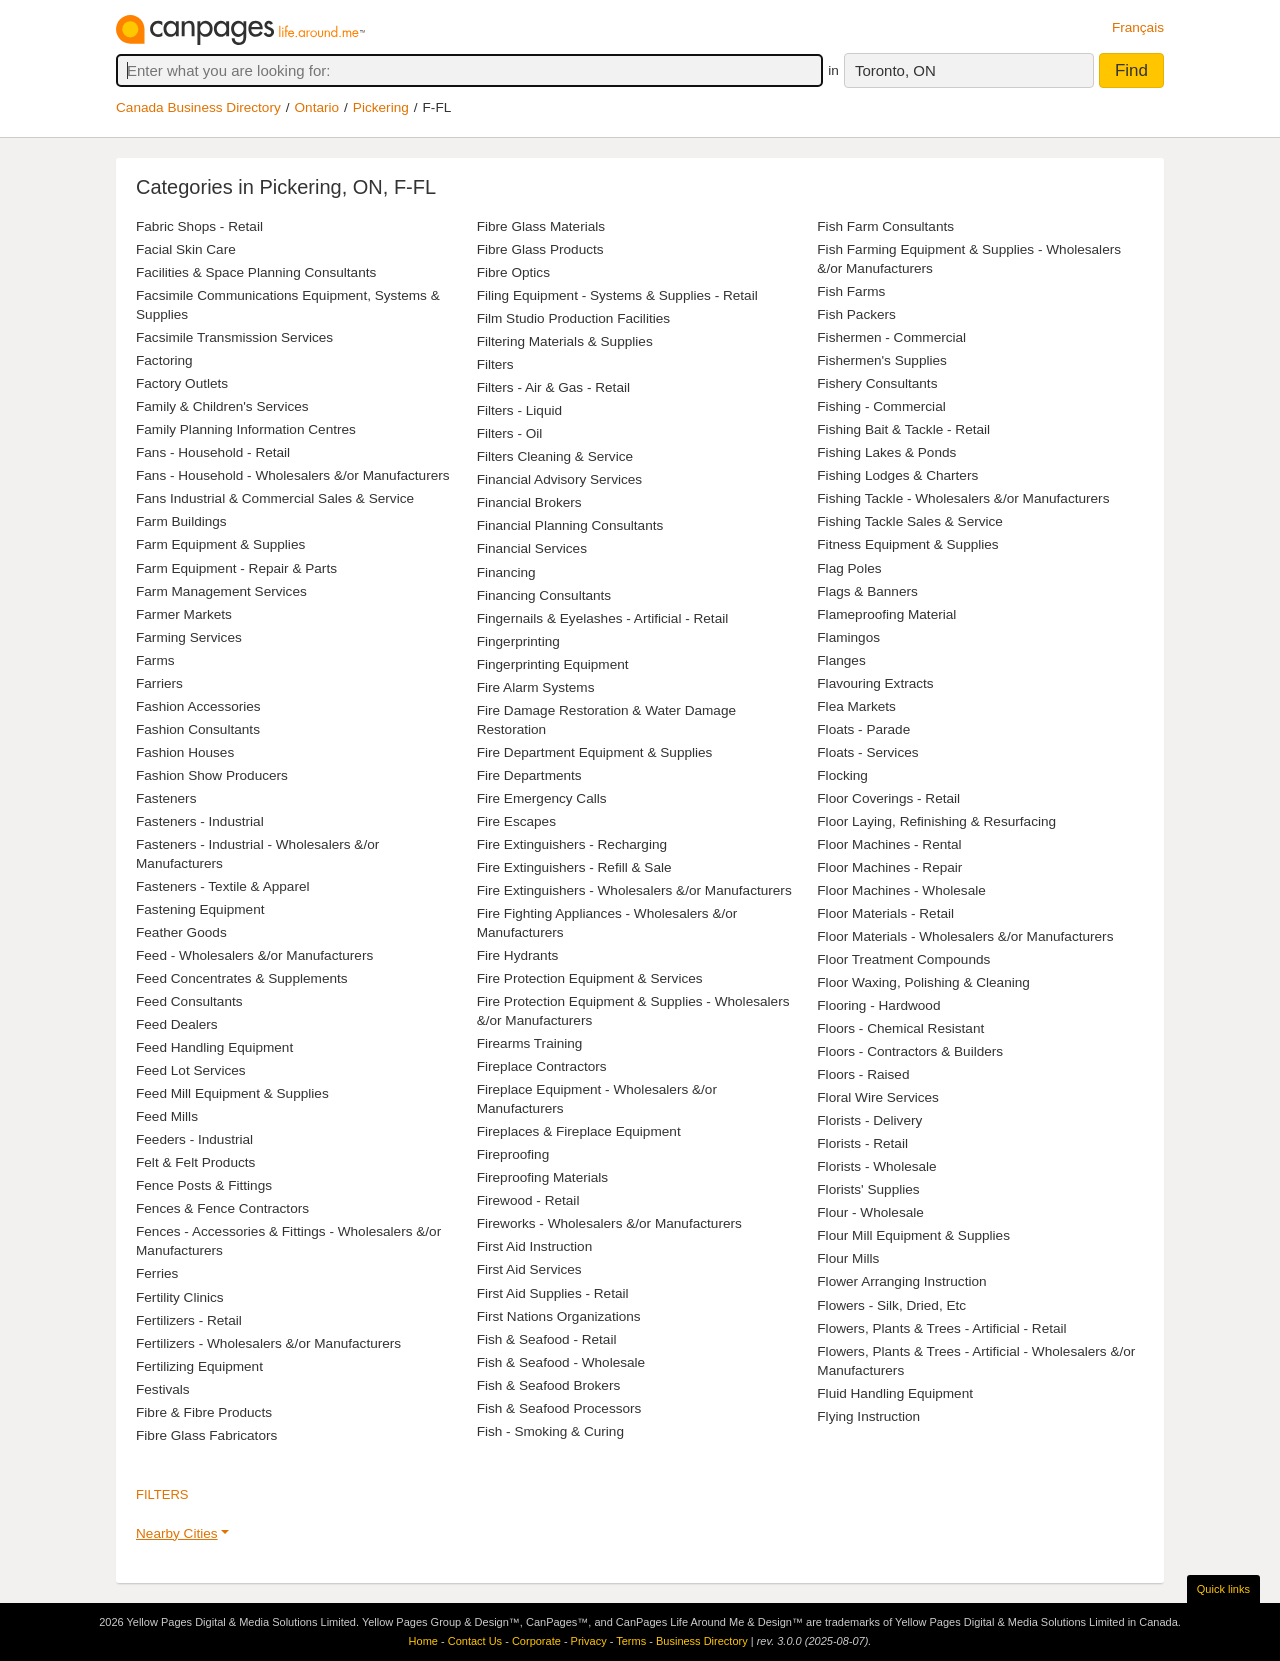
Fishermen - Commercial (891, 337)
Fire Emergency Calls (542, 798)
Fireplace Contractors (542, 1066)
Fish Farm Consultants (885, 226)
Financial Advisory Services (559, 479)
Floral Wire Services (878, 1097)
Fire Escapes (516, 821)
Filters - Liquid (519, 410)
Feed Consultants (189, 1001)
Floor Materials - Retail (885, 913)
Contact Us (475, 1641)
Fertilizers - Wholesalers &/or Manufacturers (268, 1343)
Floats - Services (867, 752)
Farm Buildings (181, 521)
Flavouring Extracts (875, 683)
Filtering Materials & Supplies (565, 341)
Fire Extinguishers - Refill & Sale (574, 867)
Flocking (842, 775)
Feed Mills (167, 1116)
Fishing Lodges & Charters (897, 475)
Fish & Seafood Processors (559, 1408)
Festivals (163, 1389)
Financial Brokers (529, 502)
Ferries (157, 1273)
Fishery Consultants (877, 383)
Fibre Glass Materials (541, 226)
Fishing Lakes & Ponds (886, 452)
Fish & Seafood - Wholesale (561, 1362)
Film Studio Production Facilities (573, 318)
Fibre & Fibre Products (204, 1412)
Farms (155, 660)
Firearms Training (530, 1043)
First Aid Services (529, 1269)
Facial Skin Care (186, 249)
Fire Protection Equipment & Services (590, 978)
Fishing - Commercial (881, 406)
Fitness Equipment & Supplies (907, 544)
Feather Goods (181, 932)
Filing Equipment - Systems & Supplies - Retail (617, 295)
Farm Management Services (221, 591)
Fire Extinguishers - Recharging (572, 844)
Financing (506, 572)
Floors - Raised (863, 1074)
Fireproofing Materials (542, 1177)
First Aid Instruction (535, 1246)
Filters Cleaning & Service (555, 456)
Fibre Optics (513, 272)
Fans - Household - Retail (213, 452)
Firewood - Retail (528, 1200)
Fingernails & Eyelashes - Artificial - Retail (603, 618)
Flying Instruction (868, 1416)
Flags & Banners (867, 591)
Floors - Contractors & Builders (910, 1051)
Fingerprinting (518, 641)
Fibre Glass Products (540, 249)
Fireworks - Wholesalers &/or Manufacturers (609, 1223)
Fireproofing (513, 1154)
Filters (495, 364)
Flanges (841, 660)
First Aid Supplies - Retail (553, 1293)
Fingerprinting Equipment (553, 664)
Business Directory (702, 1641)
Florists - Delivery (869, 1120)
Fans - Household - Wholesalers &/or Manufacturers (293, 475)
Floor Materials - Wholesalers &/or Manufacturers (965, 936)
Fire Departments (529, 775)
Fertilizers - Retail (189, 1320)
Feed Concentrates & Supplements (242, 978)
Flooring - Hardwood (878, 1005)
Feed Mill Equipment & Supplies (232, 1093)
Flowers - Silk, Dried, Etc (891, 1305)
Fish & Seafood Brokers (549, 1385)
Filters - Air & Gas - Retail (553, 387)
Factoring (164, 360)
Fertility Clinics (180, 1297)
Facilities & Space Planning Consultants (256, 272)
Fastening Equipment (200, 909)
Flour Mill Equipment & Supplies (913, 1235)
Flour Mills (848, 1258)
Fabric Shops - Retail (199, 226)
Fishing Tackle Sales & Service (910, 521)
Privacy (589, 1641)
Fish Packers (856, 314)
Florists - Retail (862, 1143)
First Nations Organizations (559, 1316)
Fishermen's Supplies (882, 360)
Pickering (381, 107)
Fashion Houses (185, 752)
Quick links (1223, 1589)
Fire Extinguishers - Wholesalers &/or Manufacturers (634, 890)
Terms (631, 1641)
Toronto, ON (895, 70)
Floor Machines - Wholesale (901, 890)
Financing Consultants (544, 595)
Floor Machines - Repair (889, 867)
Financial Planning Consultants (570, 525)
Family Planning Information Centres (246, 429)
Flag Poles (849, 568)
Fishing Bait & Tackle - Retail (903, 429)
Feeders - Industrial (194, 1139)
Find (1131, 70)
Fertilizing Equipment (199, 1366)
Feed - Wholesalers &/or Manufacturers (254, 955)
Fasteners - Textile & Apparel (223, 886)
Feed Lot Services (191, 1070)
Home (423, 1641)
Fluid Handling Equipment (895, 1393)
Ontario (317, 107)
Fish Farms (851, 291)
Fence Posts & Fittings (204, 1185)
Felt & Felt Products (195, 1162)
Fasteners (166, 798)
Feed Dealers (177, 1024)
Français (1138, 27)
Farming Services (189, 637)
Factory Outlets (182, 383)
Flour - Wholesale (870, 1212)
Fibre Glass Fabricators (206, 1435)
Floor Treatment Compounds (903, 959)
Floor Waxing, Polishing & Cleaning (923, 982)
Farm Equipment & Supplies (220, 544)
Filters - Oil (510, 433)
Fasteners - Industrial (200, 821)
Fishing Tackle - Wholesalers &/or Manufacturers (963, 498)
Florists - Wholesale (876, 1166)
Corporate (536, 1641)
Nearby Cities (177, 1533)
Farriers (159, 683)
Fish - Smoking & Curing (550, 1431)
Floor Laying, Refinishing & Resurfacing (936, 821)
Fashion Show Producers (212, 775)
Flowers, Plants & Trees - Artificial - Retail (941, 1328)
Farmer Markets (184, 614)
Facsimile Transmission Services (234, 337)
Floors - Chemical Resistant (900, 1028)
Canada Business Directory (198, 107)
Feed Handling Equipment (214, 1047)
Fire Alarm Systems (536, 687)
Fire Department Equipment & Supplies (595, 752)
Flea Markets (856, 706)
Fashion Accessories (198, 706)
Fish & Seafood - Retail (547, 1339)
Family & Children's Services (222, 406)
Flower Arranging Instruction (901, 1281)
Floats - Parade (863, 729)
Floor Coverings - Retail (888, 798)
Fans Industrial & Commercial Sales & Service (275, 498)
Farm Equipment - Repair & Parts (236, 568)
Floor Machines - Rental (889, 844)
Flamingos (848, 637)
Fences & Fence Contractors (222, 1208)
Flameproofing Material (886, 614)
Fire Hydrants (518, 955)
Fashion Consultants (198, 729)
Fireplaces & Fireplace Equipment (579, 1131)
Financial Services (532, 548)
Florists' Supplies (868, 1189)
